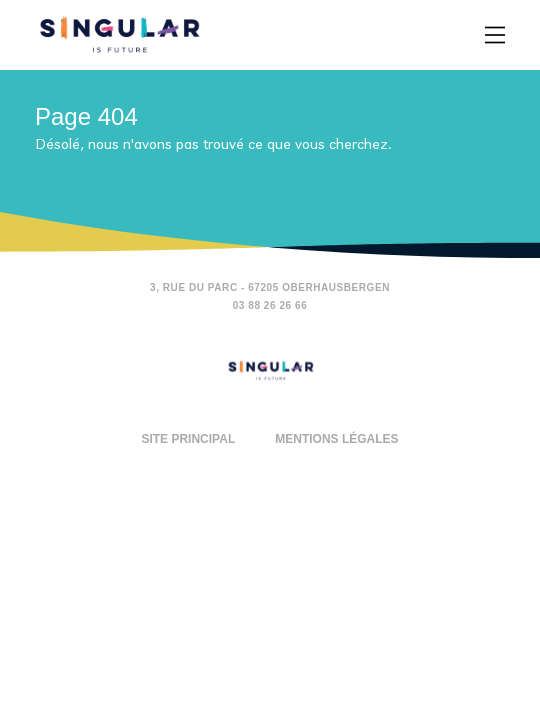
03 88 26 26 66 (270, 305)
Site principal (188, 439)
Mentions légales (336, 439)
